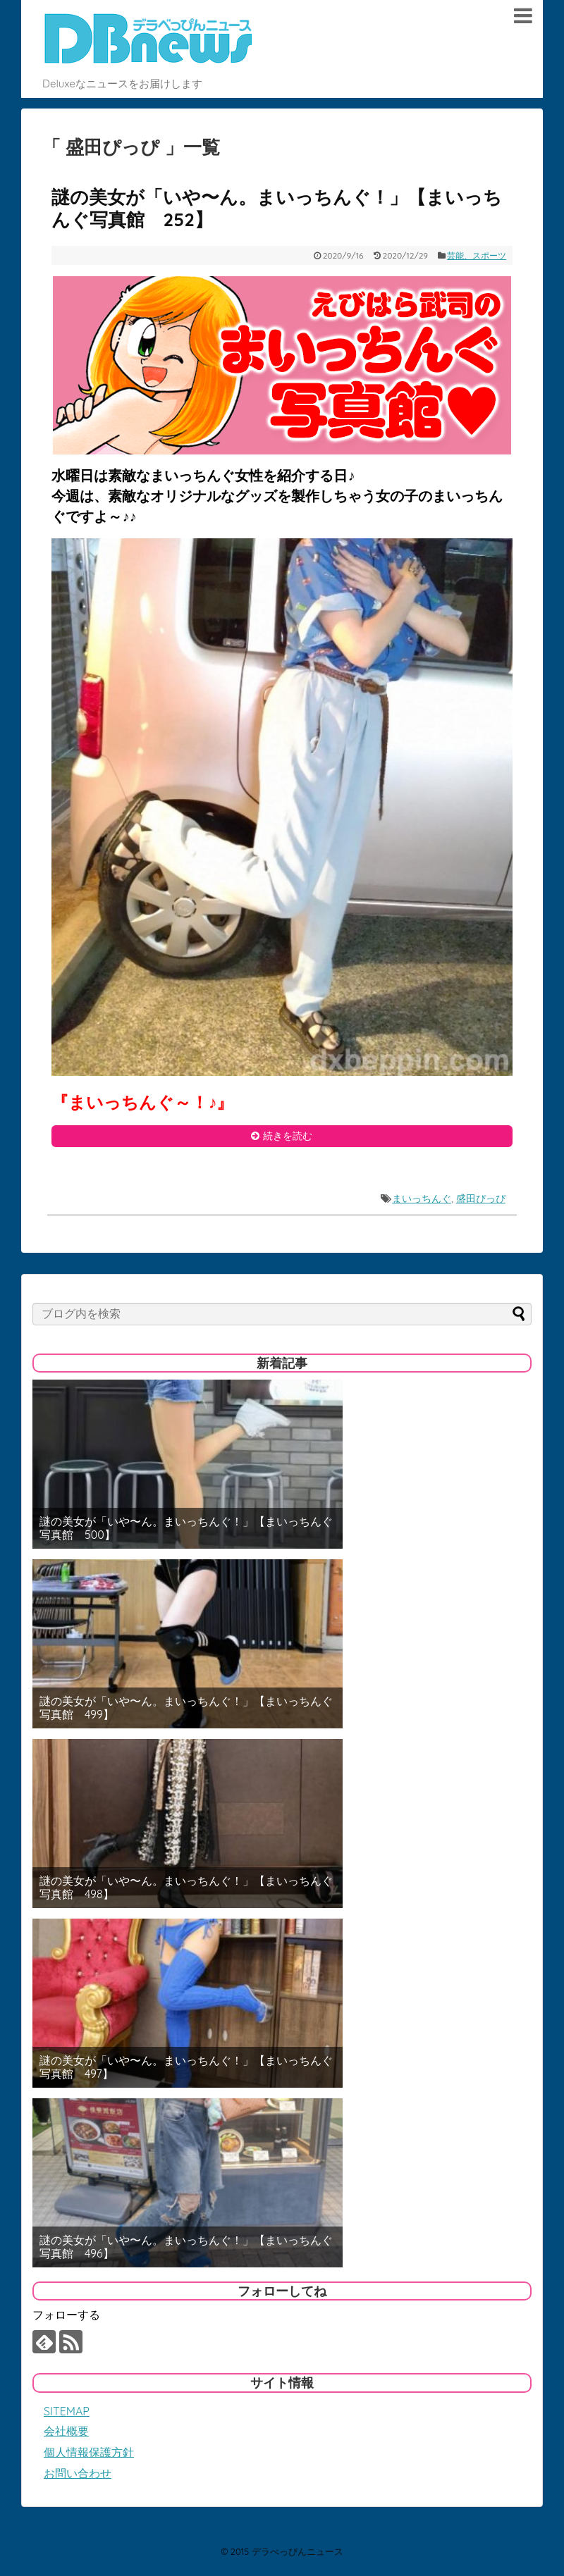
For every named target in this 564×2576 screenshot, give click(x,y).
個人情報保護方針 (89, 2452)
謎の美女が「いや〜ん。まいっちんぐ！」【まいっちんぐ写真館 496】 (186, 2247)
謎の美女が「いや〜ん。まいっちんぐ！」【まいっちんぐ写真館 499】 (186, 1708)
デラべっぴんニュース (297, 2551)
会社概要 (66, 2431)
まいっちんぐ (421, 1198)
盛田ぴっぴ (480, 1198)
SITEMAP (67, 2411)
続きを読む (287, 1135)
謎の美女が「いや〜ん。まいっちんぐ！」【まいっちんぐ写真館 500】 (186, 1528)
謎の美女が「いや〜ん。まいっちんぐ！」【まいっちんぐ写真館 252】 (276, 208)
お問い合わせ (77, 2473)
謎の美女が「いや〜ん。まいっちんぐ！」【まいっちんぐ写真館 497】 (186, 2067)
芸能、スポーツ (476, 255)
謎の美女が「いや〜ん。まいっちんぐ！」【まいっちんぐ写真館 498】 (186, 1887)
